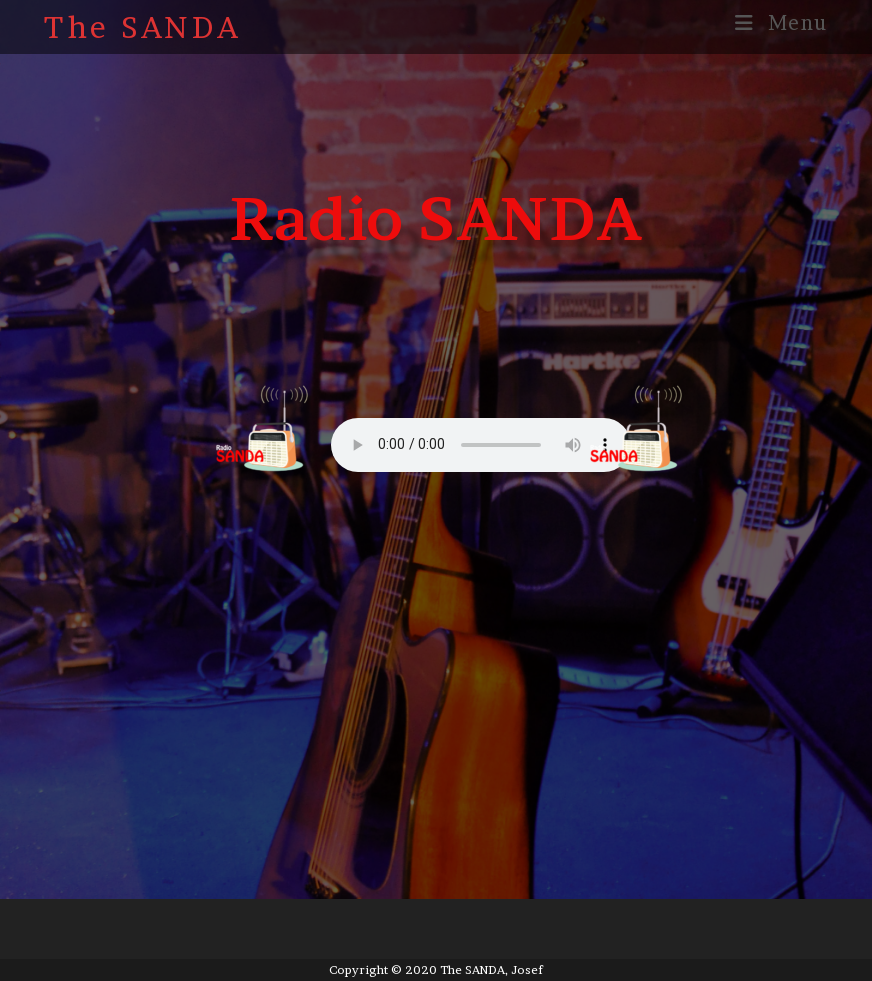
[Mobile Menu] (781, 23)
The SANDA (143, 27)
